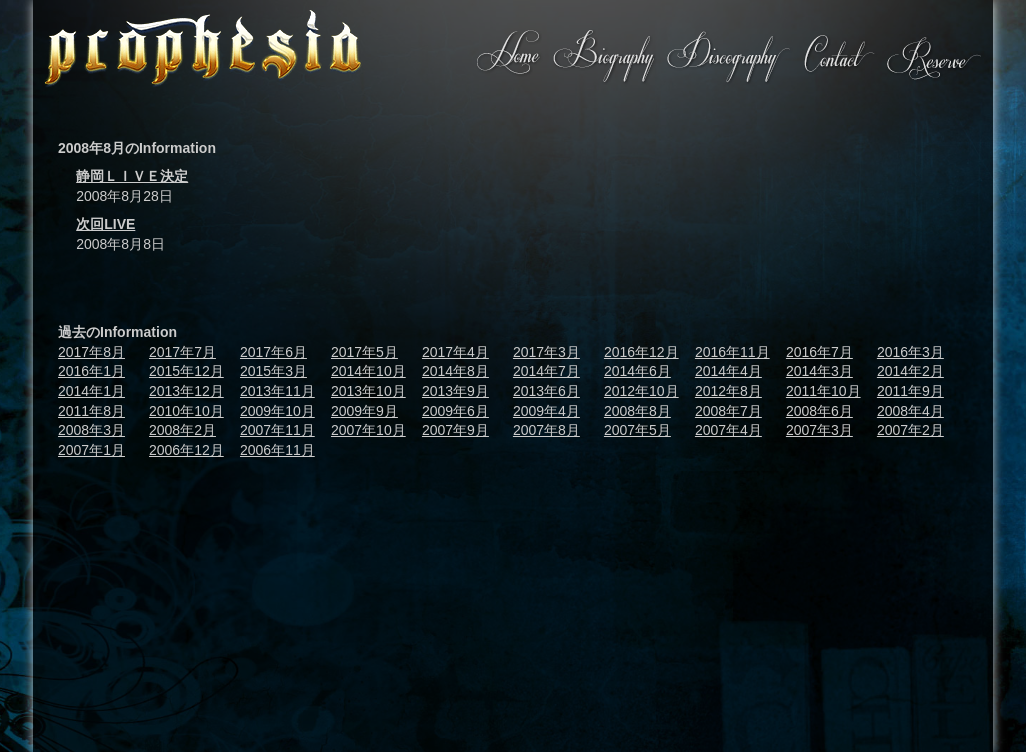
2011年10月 (823, 391)
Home (509, 57)
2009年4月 (546, 411)
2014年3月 (819, 371)
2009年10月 (277, 411)
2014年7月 (546, 371)
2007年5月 (637, 430)
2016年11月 (732, 352)
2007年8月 (546, 430)
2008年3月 (91, 430)
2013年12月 (186, 391)
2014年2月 (910, 371)
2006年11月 (277, 450)
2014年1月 (91, 391)
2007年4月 (728, 430)
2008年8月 (637, 411)
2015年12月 (186, 371)
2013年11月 (277, 391)
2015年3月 (273, 371)
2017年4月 (455, 352)
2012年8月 (728, 391)
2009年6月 (455, 411)
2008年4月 (910, 411)
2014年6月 (637, 371)
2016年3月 (910, 352)
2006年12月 (186, 450)
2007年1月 (91, 450)
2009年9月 (364, 411)
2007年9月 (455, 430)
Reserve (933, 57)
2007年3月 (819, 430)
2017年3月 (546, 352)
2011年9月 (910, 391)
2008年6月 (819, 411)
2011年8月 (91, 411)
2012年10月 (641, 391)
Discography (727, 57)
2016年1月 (91, 371)
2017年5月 (364, 352)
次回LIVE (105, 224)
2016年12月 (641, 352)
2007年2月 (910, 430)
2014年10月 (368, 371)
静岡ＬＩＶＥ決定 (132, 176)
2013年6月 (546, 391)
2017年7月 (182, 352)
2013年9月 (455, 391)
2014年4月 (728, 371)
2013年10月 (368, 391)
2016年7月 (819, 352)
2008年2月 (182, 430)
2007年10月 (368, 430)
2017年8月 (91, 352)
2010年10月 (186, 411)
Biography (603, 57)
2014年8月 (455, 371)
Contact (837, 57)
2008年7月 (728, 411)
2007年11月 (277, 430)
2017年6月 (273, 352)
